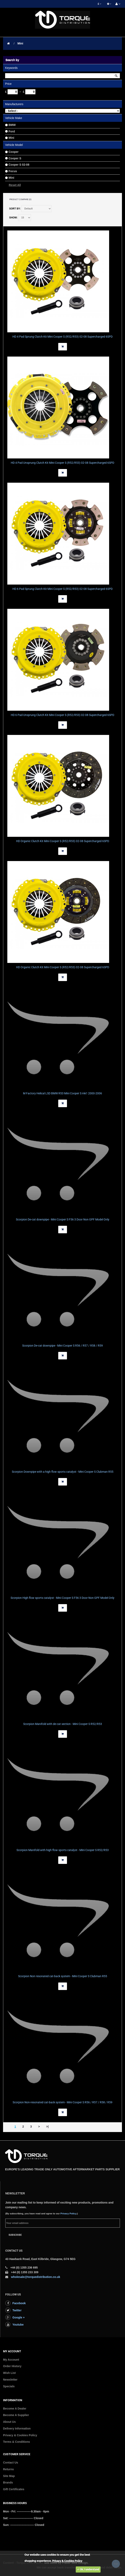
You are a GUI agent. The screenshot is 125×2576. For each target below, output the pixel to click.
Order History (12, 2366)
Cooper (14, 151)
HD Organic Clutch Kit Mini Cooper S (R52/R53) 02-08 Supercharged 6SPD (62, 841)
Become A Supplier (16, 2415)
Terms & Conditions (16, 2441)
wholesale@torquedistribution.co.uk (35, 2277)
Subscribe (15, 2234)
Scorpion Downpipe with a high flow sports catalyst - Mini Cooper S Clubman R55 (62, 1471)
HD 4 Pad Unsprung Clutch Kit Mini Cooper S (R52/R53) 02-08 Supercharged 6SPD (62, 462)
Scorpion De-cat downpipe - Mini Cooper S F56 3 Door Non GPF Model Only (62, 1219)
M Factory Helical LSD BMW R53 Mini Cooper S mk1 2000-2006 (62, 1093)
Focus (13, 171)
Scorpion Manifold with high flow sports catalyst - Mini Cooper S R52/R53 (62, 1850)
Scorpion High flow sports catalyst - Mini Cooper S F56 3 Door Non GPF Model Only (62, 1597)
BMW (12, 125)
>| (47, 2126)
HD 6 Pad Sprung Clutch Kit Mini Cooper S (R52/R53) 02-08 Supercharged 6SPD (62, 588)
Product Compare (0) (20, 199)
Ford (12, 131)
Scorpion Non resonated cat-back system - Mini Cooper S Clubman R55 (62, 1976)
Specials (9, 2386)
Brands (8, 2482)
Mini (20, 43)
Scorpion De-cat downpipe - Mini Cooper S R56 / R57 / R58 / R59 (62, 1345)
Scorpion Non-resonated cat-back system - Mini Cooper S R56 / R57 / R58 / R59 (62, 2102)
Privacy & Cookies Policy (20, 2435)
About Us (9, 2421)
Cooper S (15, 158)
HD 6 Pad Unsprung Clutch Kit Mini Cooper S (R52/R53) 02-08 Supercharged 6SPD (62, 715)
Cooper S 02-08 (19, 164)
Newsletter (10, 2379)
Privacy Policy (68, 2213)
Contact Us (10, 2462)
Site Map (9, 2476)
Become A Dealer (14, 2408)
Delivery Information (17, 2428)
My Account (11, 2359)
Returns (8, 2469)
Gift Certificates (13, 2489)
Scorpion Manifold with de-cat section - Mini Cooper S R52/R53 (62, 1724)
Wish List (9, 2372)
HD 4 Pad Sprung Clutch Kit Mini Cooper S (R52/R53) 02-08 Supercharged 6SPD (62, 336)
